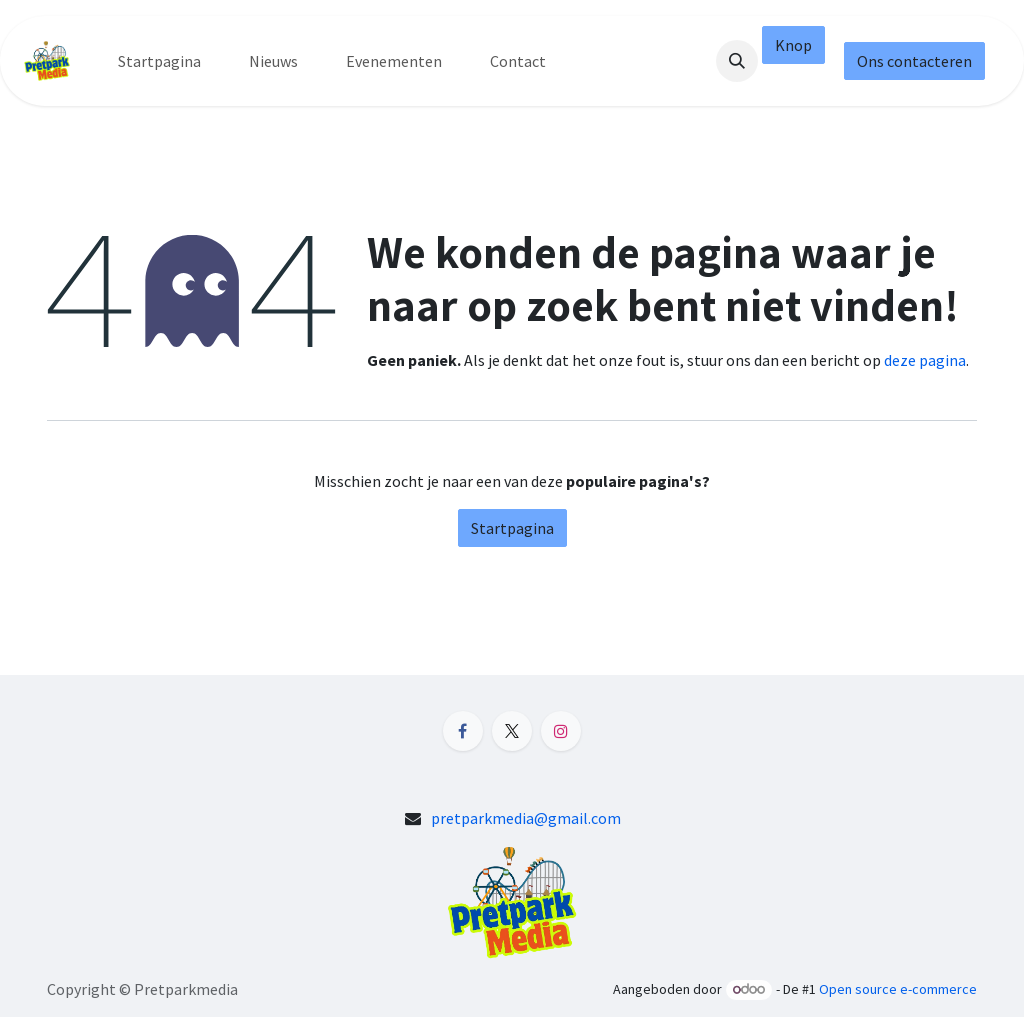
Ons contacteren (914, 61)
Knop (793, 45)
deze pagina (925, 360)
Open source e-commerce (898, 989)
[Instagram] (561, 731)
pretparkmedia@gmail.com (526, 818)
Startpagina (512, 528)
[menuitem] (159, 61)
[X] (512, 731)
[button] (737, 61)
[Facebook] (463, 731)
